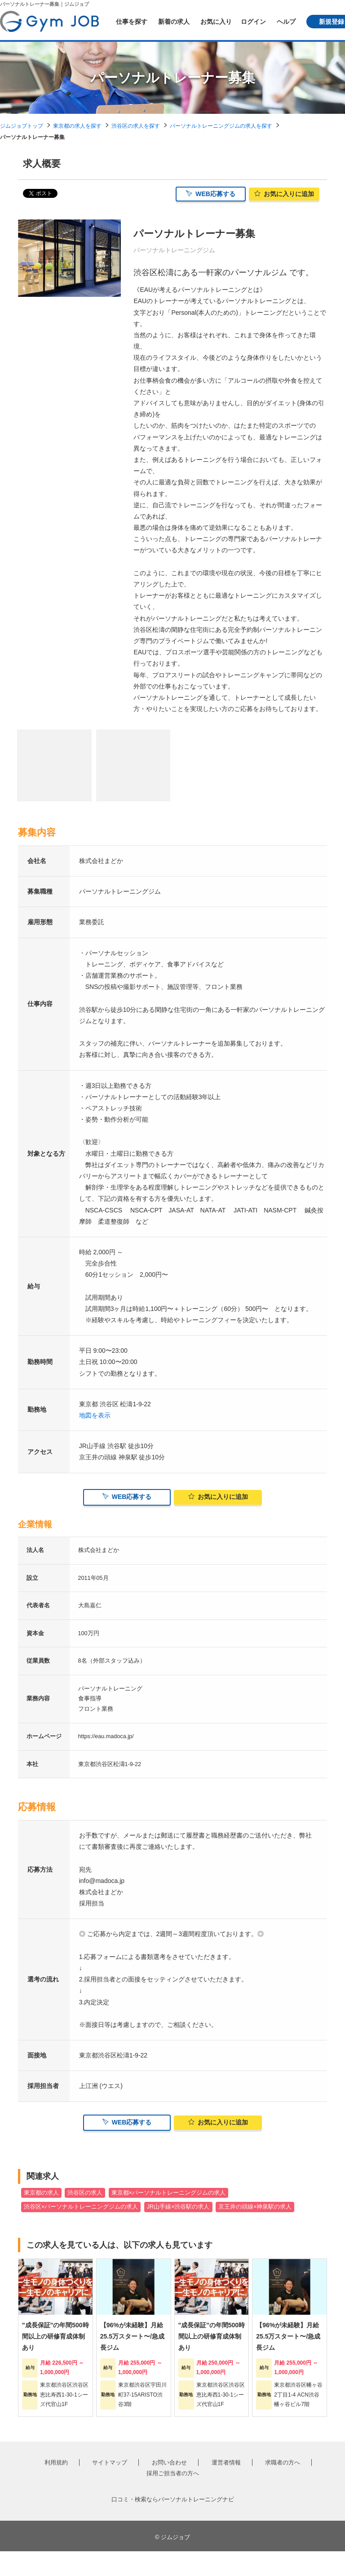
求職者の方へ (282, 2487)
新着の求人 (174, 21)
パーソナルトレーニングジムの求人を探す (221, 126)
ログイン (253, 21)
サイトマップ (109, 2487)
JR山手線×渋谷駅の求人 (178, 2231)
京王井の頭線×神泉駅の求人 (255, 2231)
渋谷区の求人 (84, 2217)
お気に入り (216, 21)
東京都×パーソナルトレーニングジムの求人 (168, 2217)
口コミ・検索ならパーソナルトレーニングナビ (172, 2524)
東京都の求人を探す (77, 126)
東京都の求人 (41, 2217)
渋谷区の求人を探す (135, 126)
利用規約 (56, 2487)
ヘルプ (286, 21)
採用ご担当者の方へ (172, 2498)
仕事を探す (131, 21)
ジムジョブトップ (21, 126)
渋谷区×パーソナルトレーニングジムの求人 (81, 2231)
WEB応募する (210, 196)
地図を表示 (95, 1419)
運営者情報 (226, 2487)
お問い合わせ (169, 2487)
